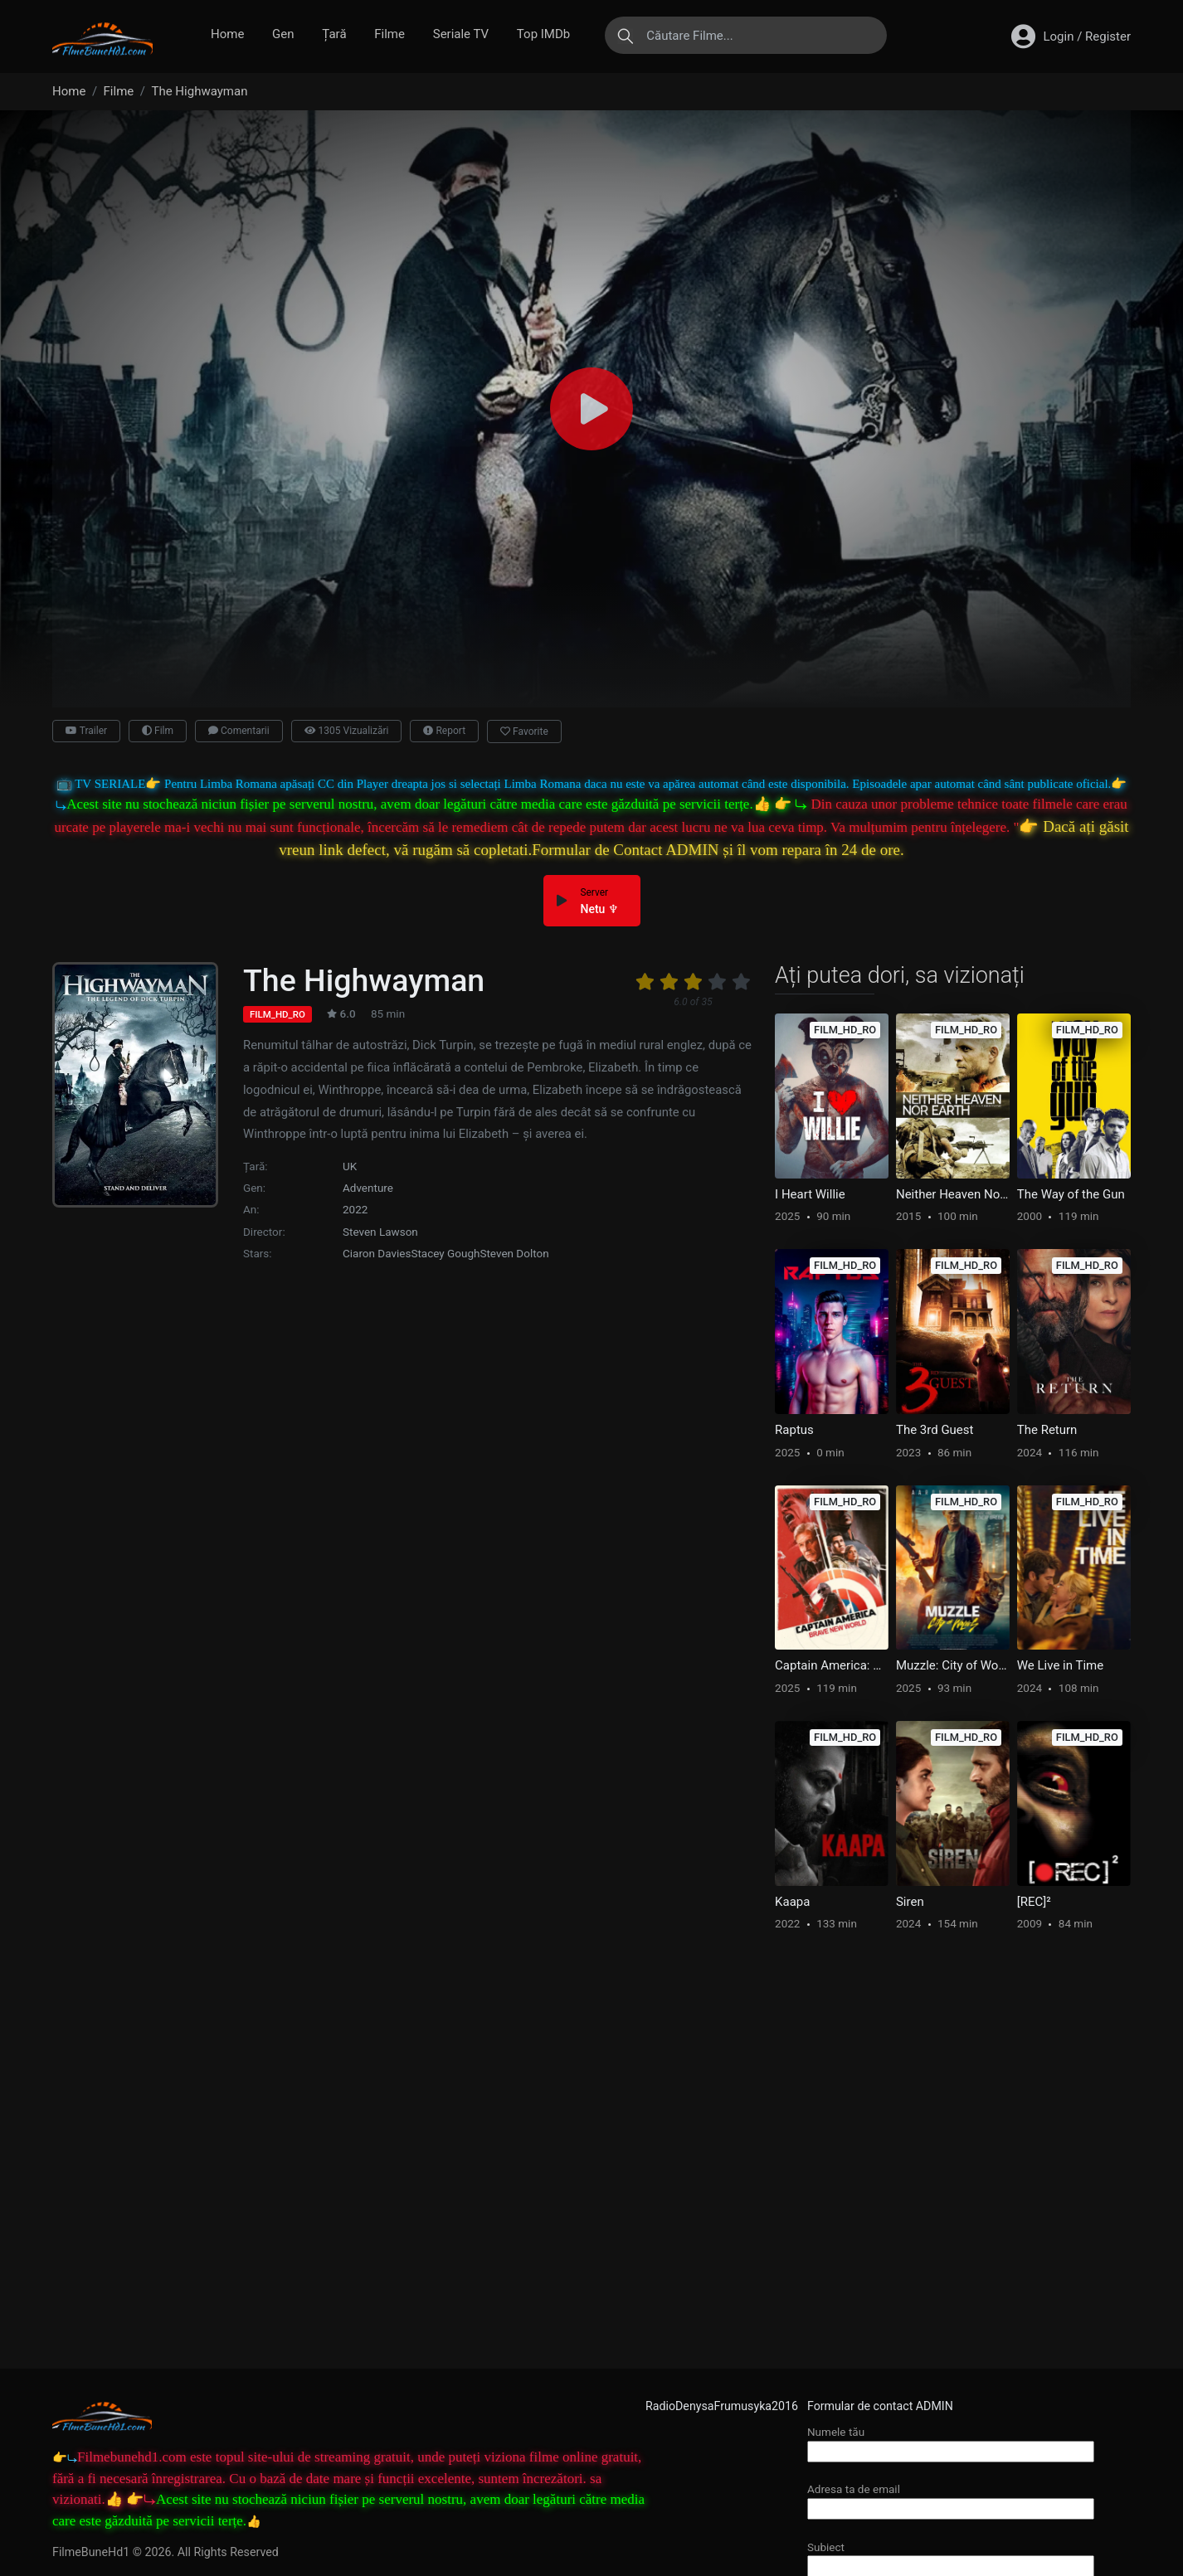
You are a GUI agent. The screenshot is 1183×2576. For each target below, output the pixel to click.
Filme (389, 34)
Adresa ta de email (950, 2498)
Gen (283, 34)
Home (227, 34)
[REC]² (1034, 1901)
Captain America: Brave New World (831, 1665)
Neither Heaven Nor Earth (953, 1194)
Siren (910, 1901)
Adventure (368, 1187)
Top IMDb (543, 34)
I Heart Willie (810, 1194)
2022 (355, 1209)
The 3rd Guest (935, 1429)
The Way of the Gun (1071, 1194)
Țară (334, 34)
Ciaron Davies (377, 1253)
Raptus (794, 1429)
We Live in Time (1060, 1665)
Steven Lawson (380, 1231)
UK (350, 1166)
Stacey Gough (445, 1253)
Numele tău (950, 2441)
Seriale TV (461, 34)
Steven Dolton (514, 1253)
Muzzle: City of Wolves (953, 1665)
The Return (1047, 1429)
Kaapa (792, 1901)
